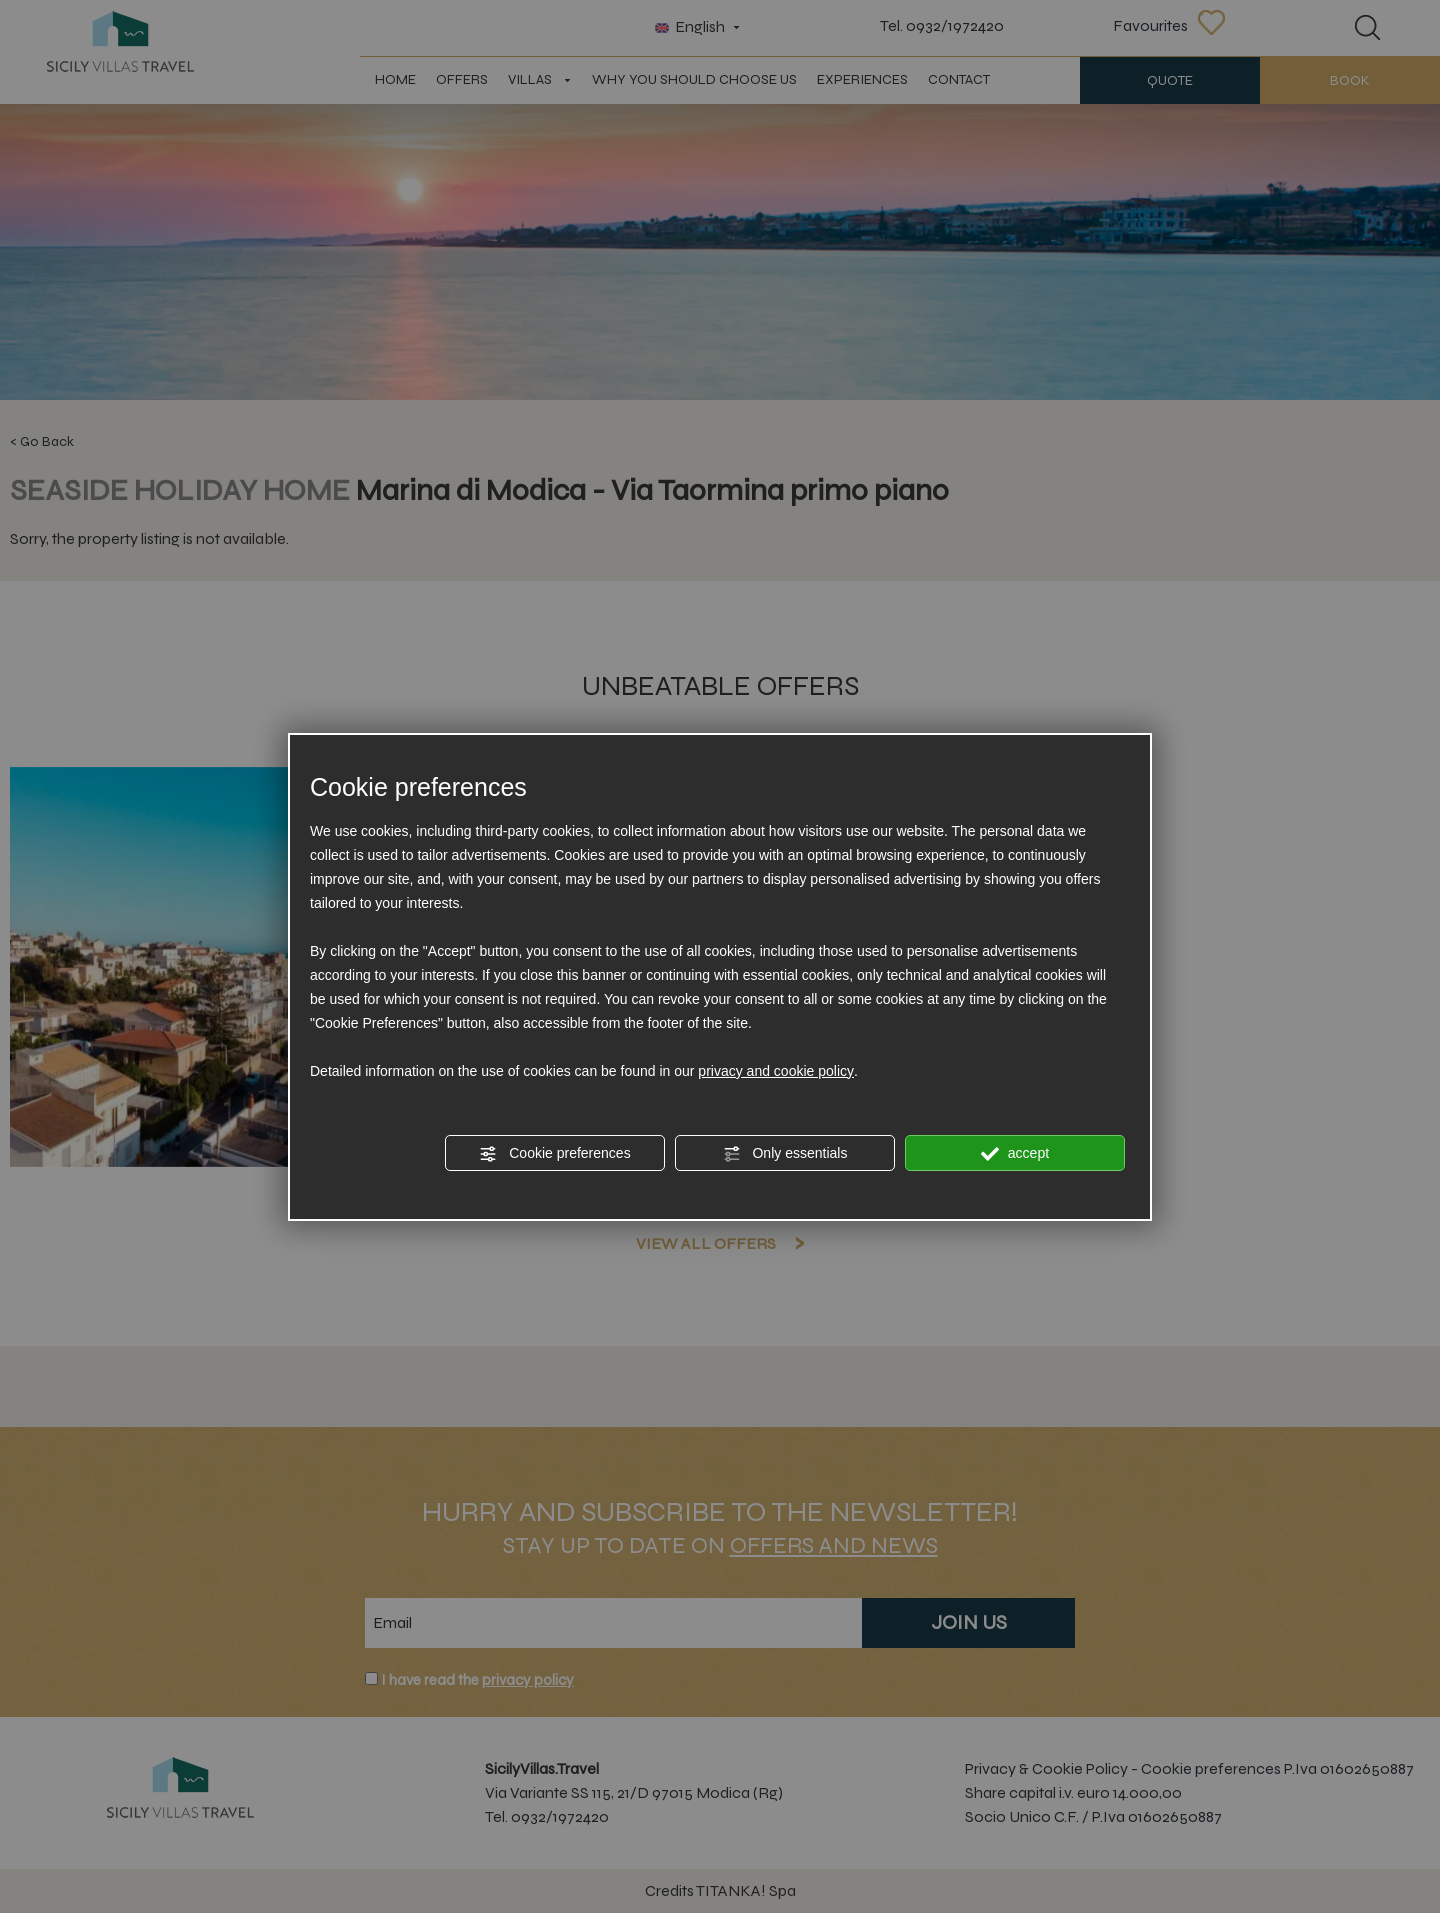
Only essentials (785, 1154)
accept (1015, 1154)
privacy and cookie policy (776, 1071)
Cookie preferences (554, 1154)
